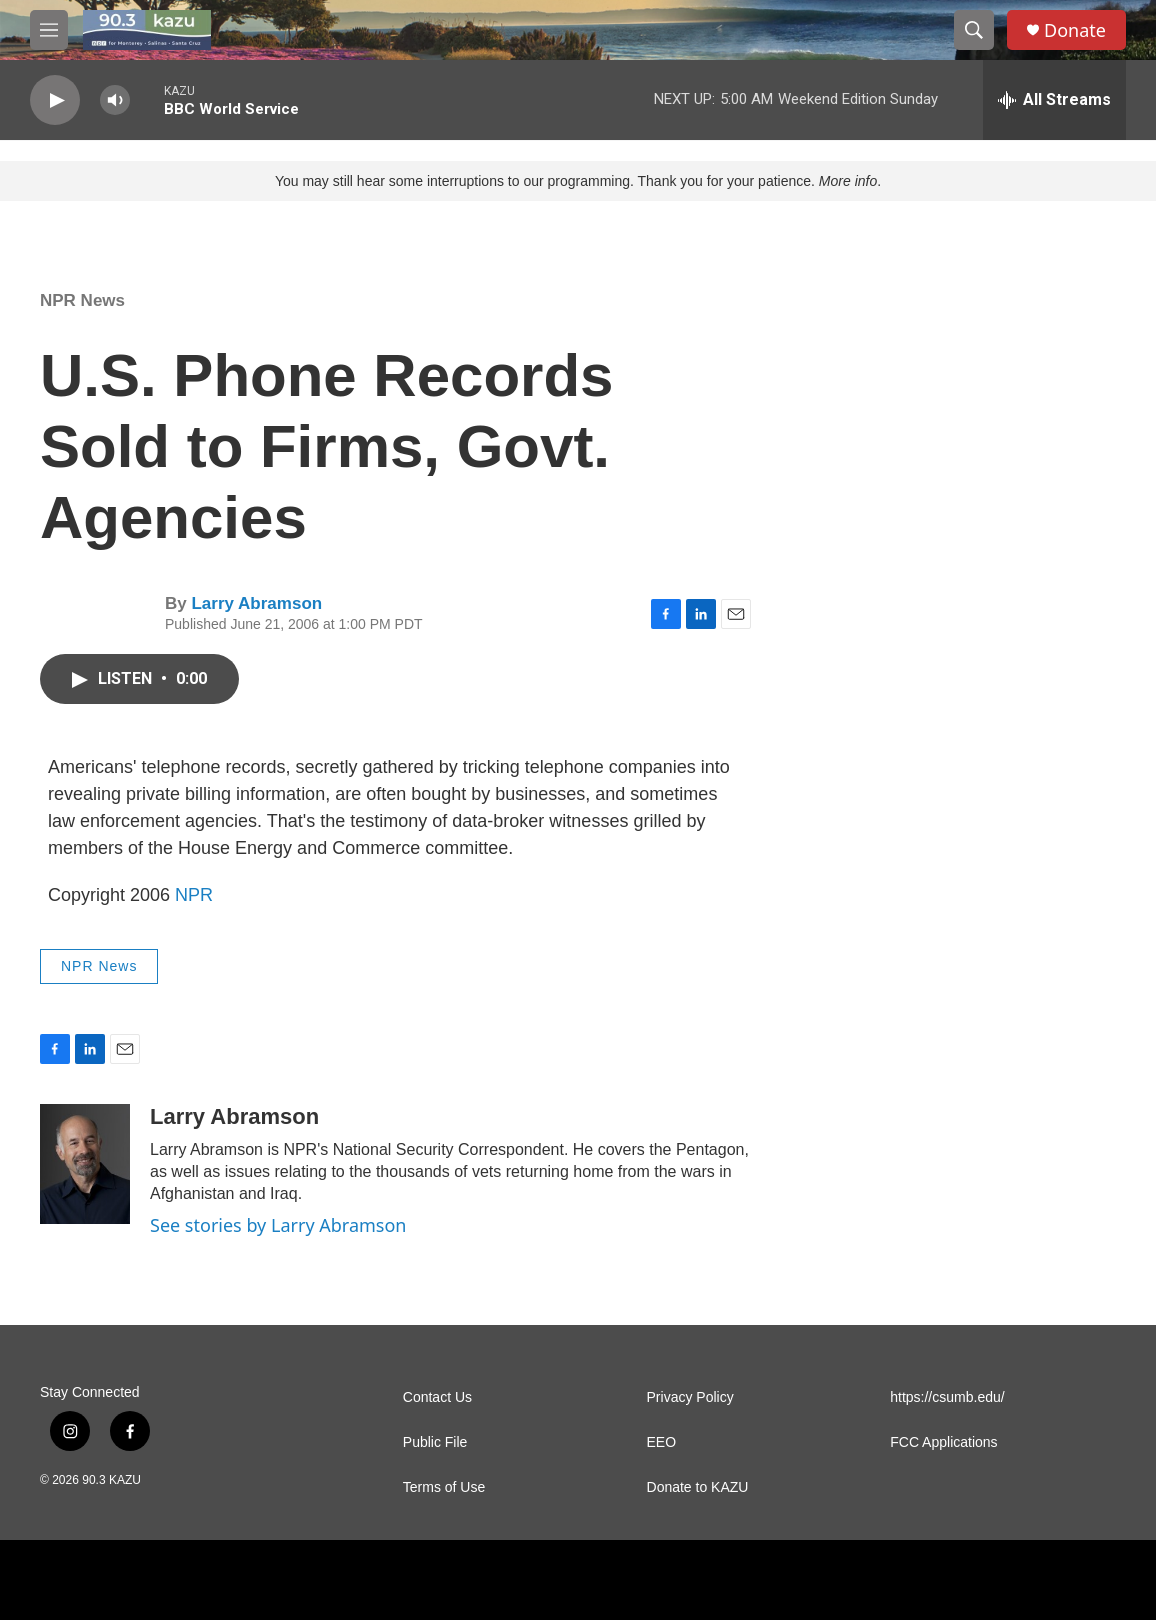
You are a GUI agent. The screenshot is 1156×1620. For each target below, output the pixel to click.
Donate (1075, 30)
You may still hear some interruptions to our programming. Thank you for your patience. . (578, 181)
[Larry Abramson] (85, 1164)
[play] (55, 100)
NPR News (82, 300)
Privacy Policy (690, 1397)
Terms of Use (444, 1487)
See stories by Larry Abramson (278, 1225)
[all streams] (1054, 100)
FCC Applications (943, 1442)
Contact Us (437, 1397)
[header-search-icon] (974, 30)
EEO (662, 1442)
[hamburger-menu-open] (49, 30)
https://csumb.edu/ (947, 1397)
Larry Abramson (256, 603)
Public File (435, 1442)
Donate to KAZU (698, 1487)
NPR (194, 895)
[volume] (115, 100)
